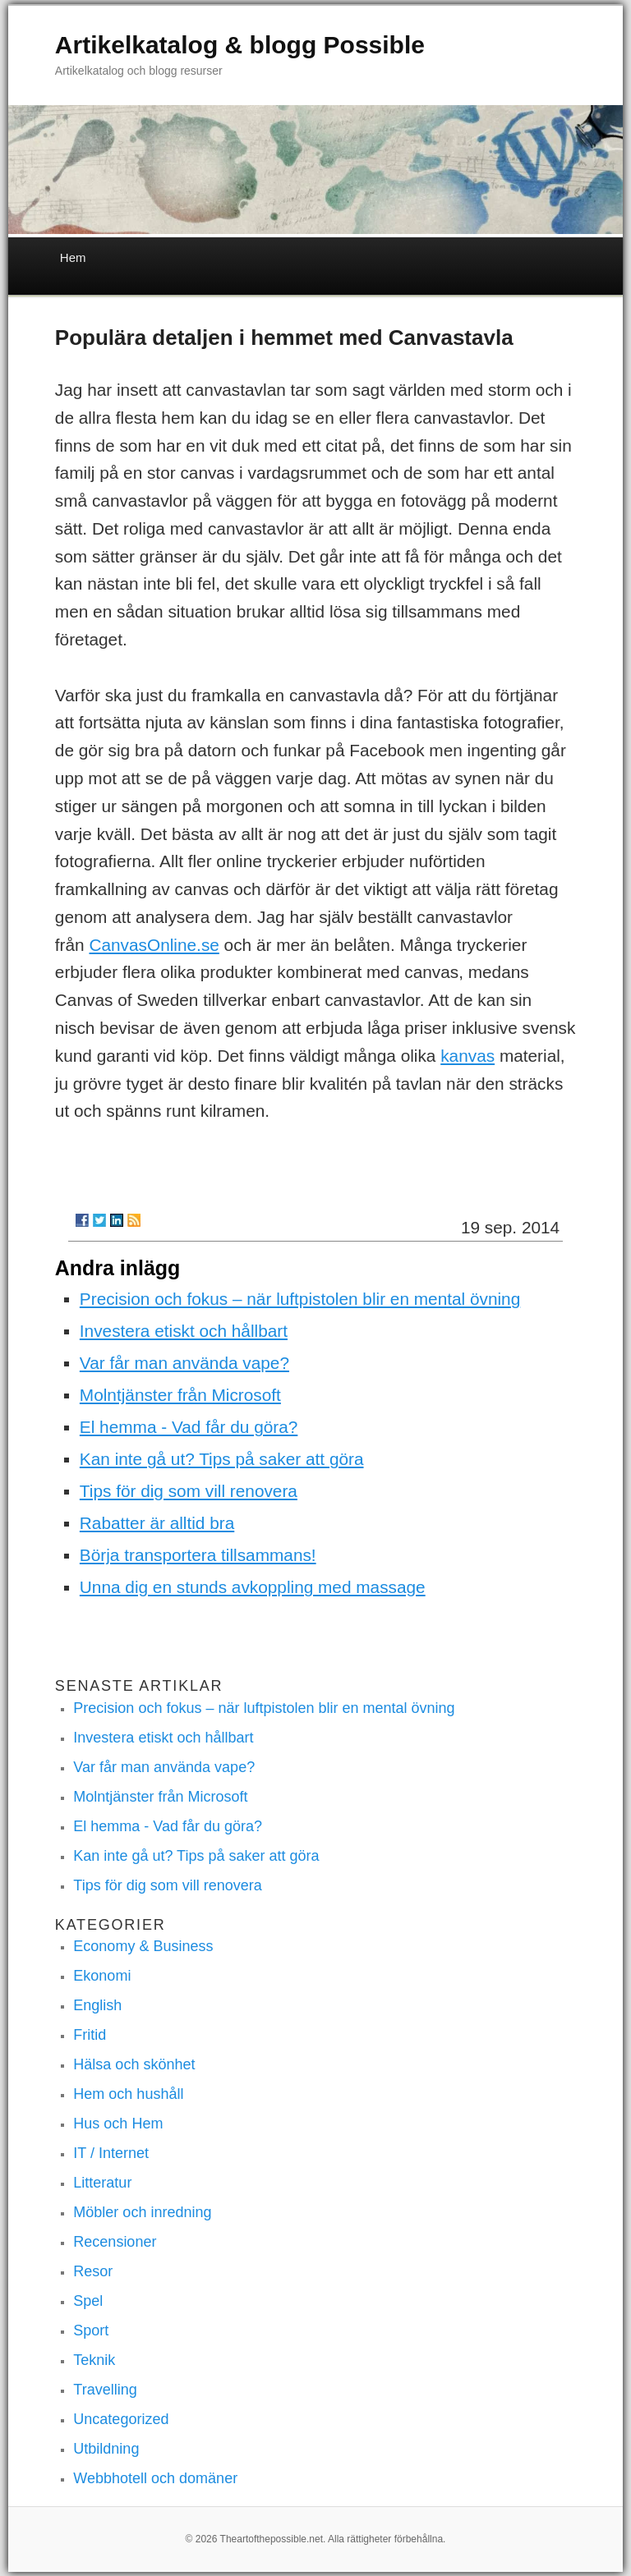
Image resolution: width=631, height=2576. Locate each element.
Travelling (104, 2389)
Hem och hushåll (128, 2094)
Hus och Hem (118, 2123)
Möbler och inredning (142, 2212)
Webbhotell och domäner (155, 2478)
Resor (93, 2271)
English (97, 2005)
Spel (88, 2301)
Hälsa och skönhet (134, 2064)
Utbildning (106, 2449)
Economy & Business (143, 1946)
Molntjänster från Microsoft (180, 1394)
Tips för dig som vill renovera (188, 1490)
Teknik (94, 2360)
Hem (73, 257)
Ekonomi (102, 1976)
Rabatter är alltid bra (157, 1522)
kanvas (467, 1055)
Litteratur (102, 2182)
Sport (90, 2330)
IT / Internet (111, 2153)
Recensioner (114, 2242)
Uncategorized (120, 2419)
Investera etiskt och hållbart (184, 1330)
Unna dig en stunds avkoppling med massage (253, 1586)
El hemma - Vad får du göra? (189, 1426)
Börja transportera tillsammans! (198, 1554)
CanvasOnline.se (154, 944)
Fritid (89, 2035)
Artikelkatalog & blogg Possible (240, 44)
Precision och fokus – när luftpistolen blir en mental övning (300, 1298)
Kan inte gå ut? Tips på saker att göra (222, 1458)
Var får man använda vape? (184, 1362)
